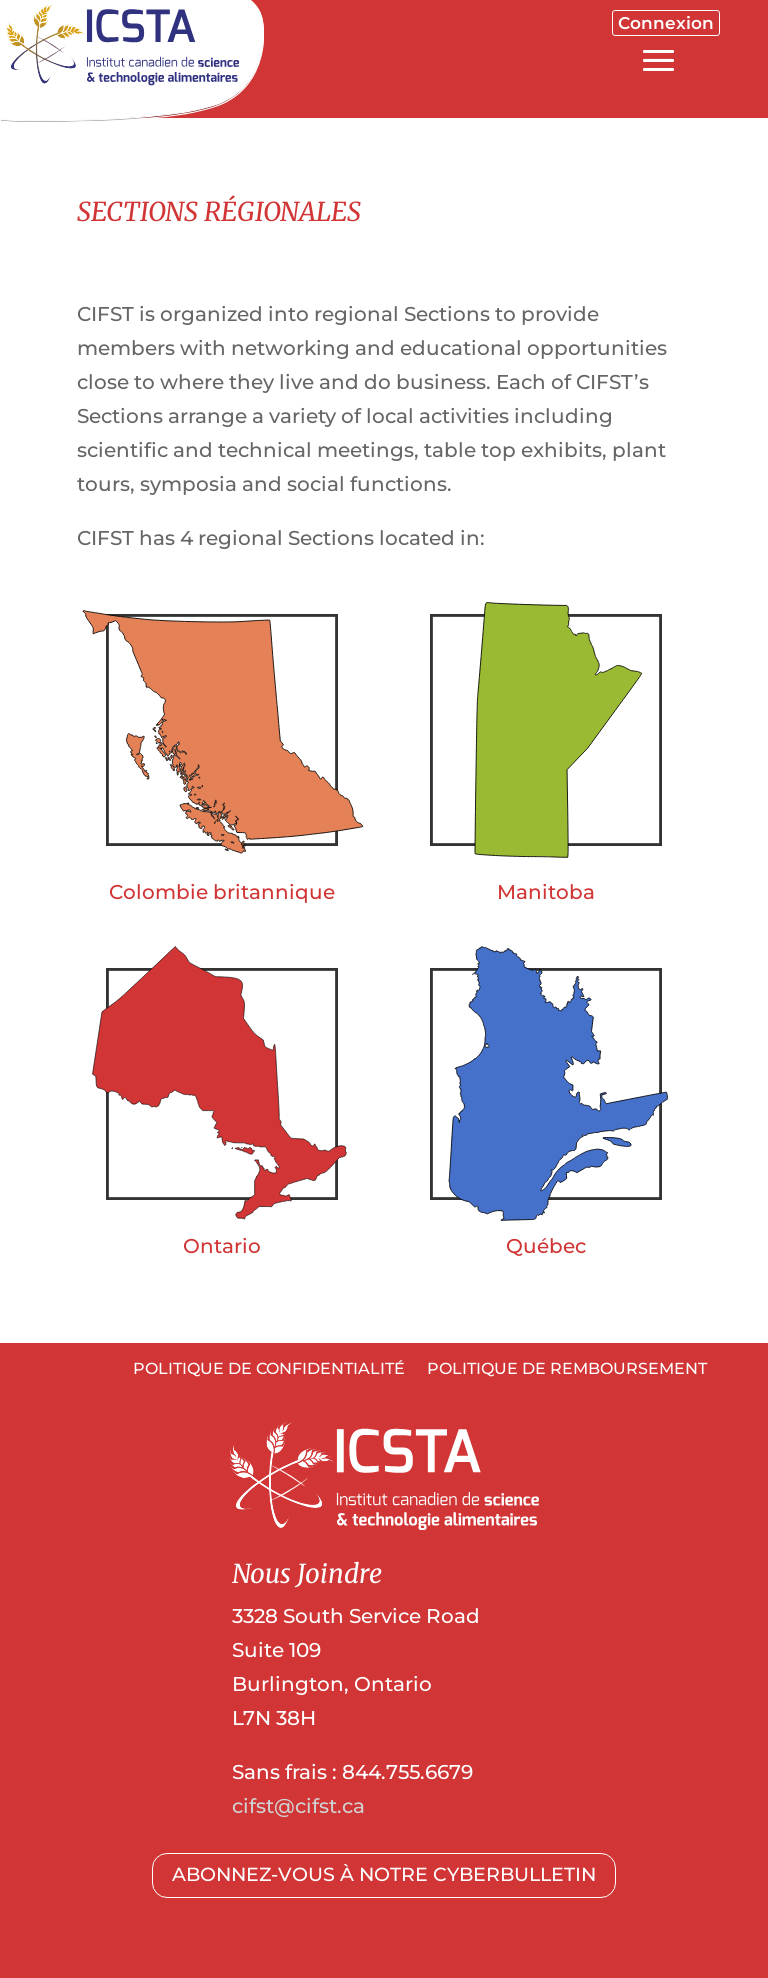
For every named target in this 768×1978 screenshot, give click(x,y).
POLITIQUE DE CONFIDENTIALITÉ (269, 1370)
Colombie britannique (222, 892)
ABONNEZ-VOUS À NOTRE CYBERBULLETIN (384, 1874)
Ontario (222, 1246)
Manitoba (546, 892)
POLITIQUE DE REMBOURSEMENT (567, 1370)
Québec (546, 1246)
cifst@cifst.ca (298, 1806)
